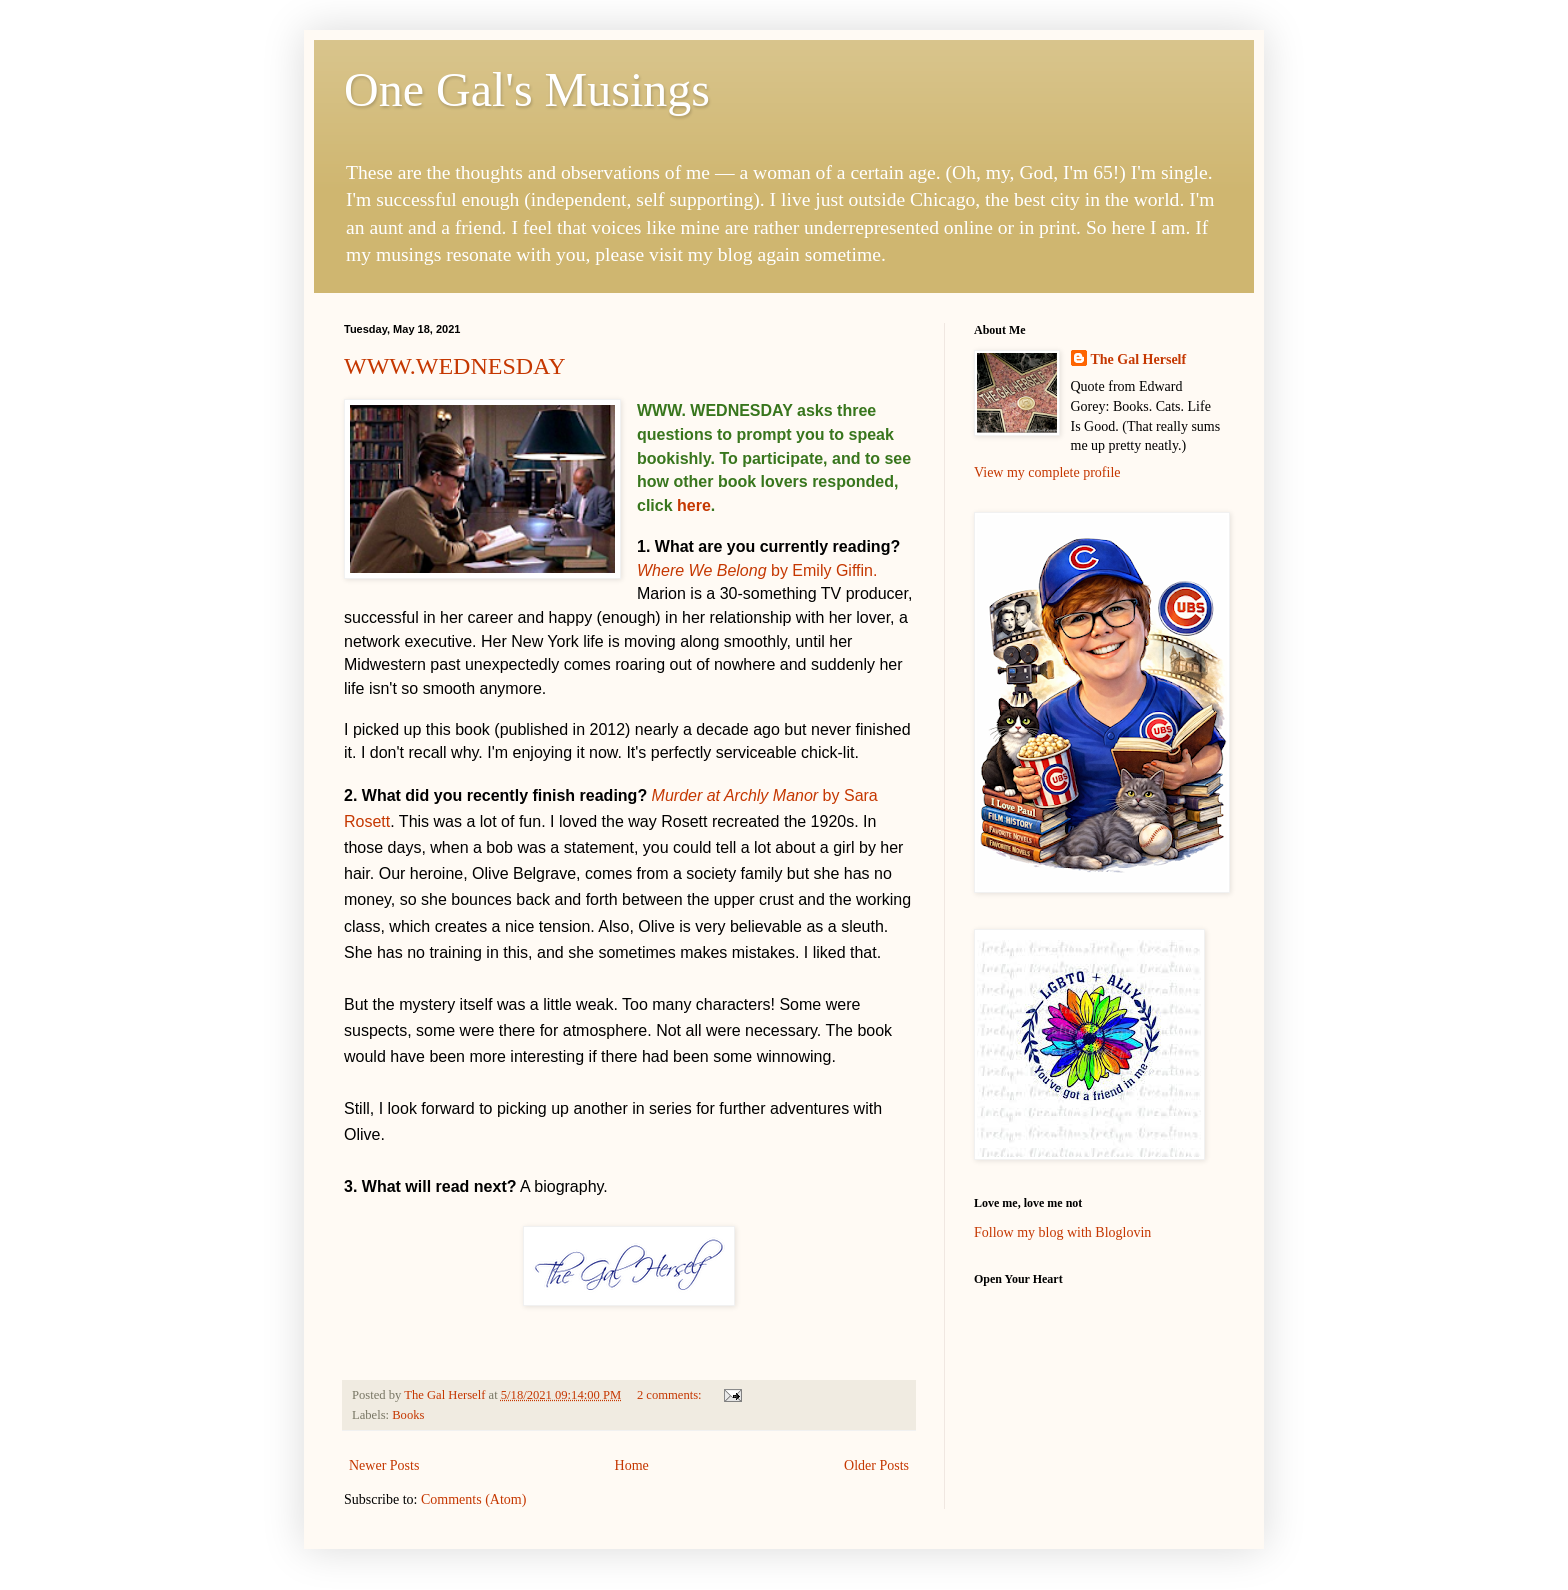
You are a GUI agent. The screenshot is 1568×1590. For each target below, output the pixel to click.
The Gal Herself (1139, 359)
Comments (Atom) (473, 1499)
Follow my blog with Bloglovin (1062, 1232)
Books (408, 1415)
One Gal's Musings (527, 89)
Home (632, 1465)
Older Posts (876, 1465)
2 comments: (671, 1395)
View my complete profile (1047, 472)
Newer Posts (384, 1465)
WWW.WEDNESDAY (455, 366)
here (694, 505)
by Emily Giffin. (757, 570)
